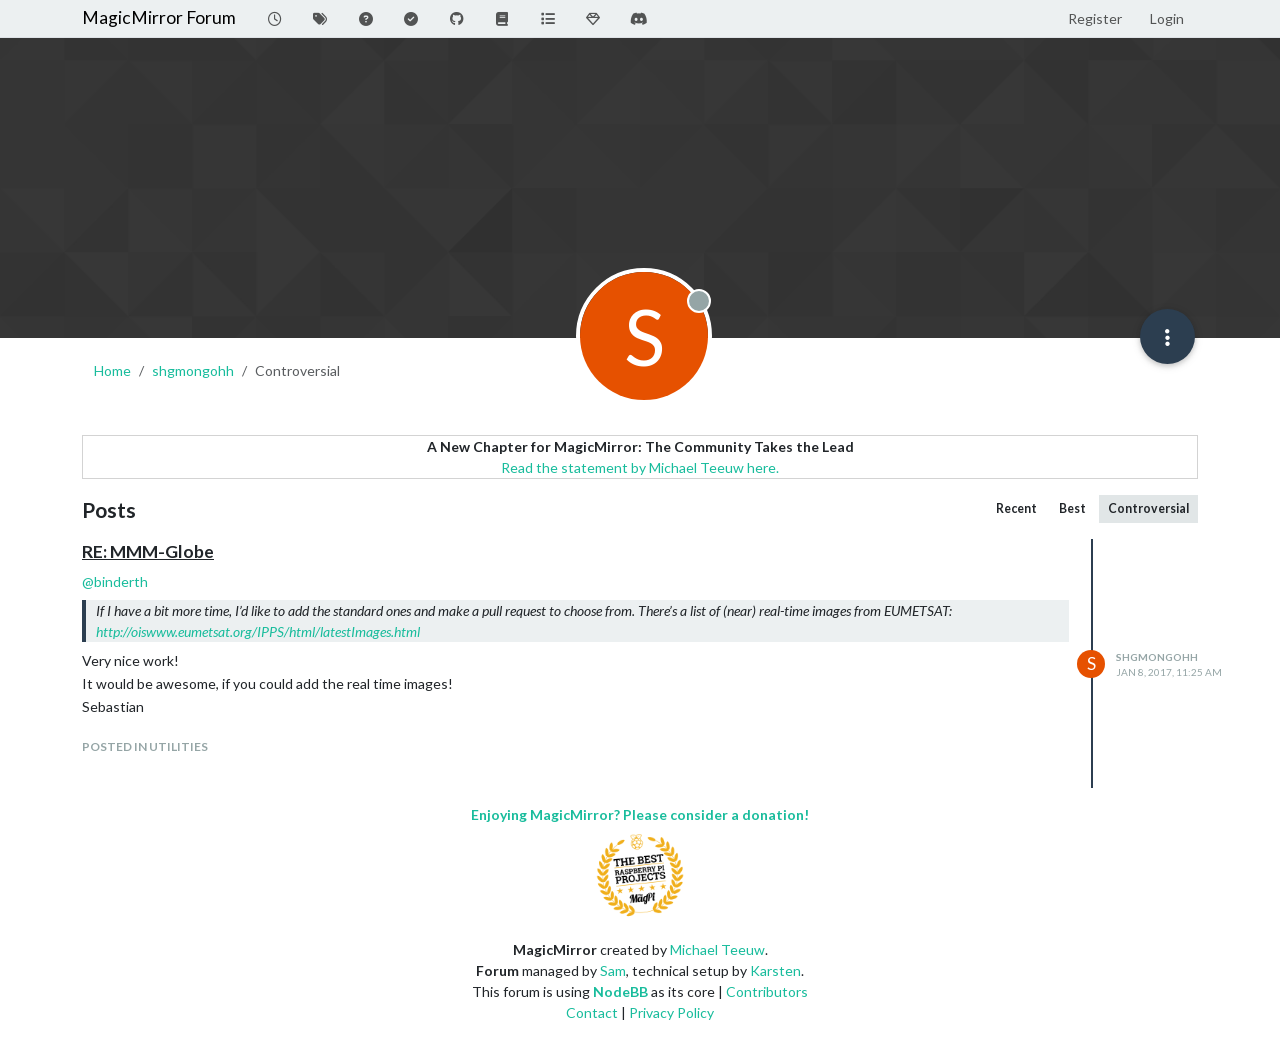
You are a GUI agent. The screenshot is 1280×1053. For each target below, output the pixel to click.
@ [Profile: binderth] (115, 581)
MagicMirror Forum (159, 17)
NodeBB (620, 991)
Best (1072, 508)
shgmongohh (1157, 657)
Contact (592, 1012)
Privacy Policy (671, 1012)
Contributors (767, 991)
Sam (613, 970)
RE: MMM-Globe (148, 551)
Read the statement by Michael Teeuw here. (640, 467)
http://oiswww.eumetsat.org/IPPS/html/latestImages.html (258, 631)
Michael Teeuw (717, 949)
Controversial (1148, 508)
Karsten (775, 970)
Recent (1016, 508)
